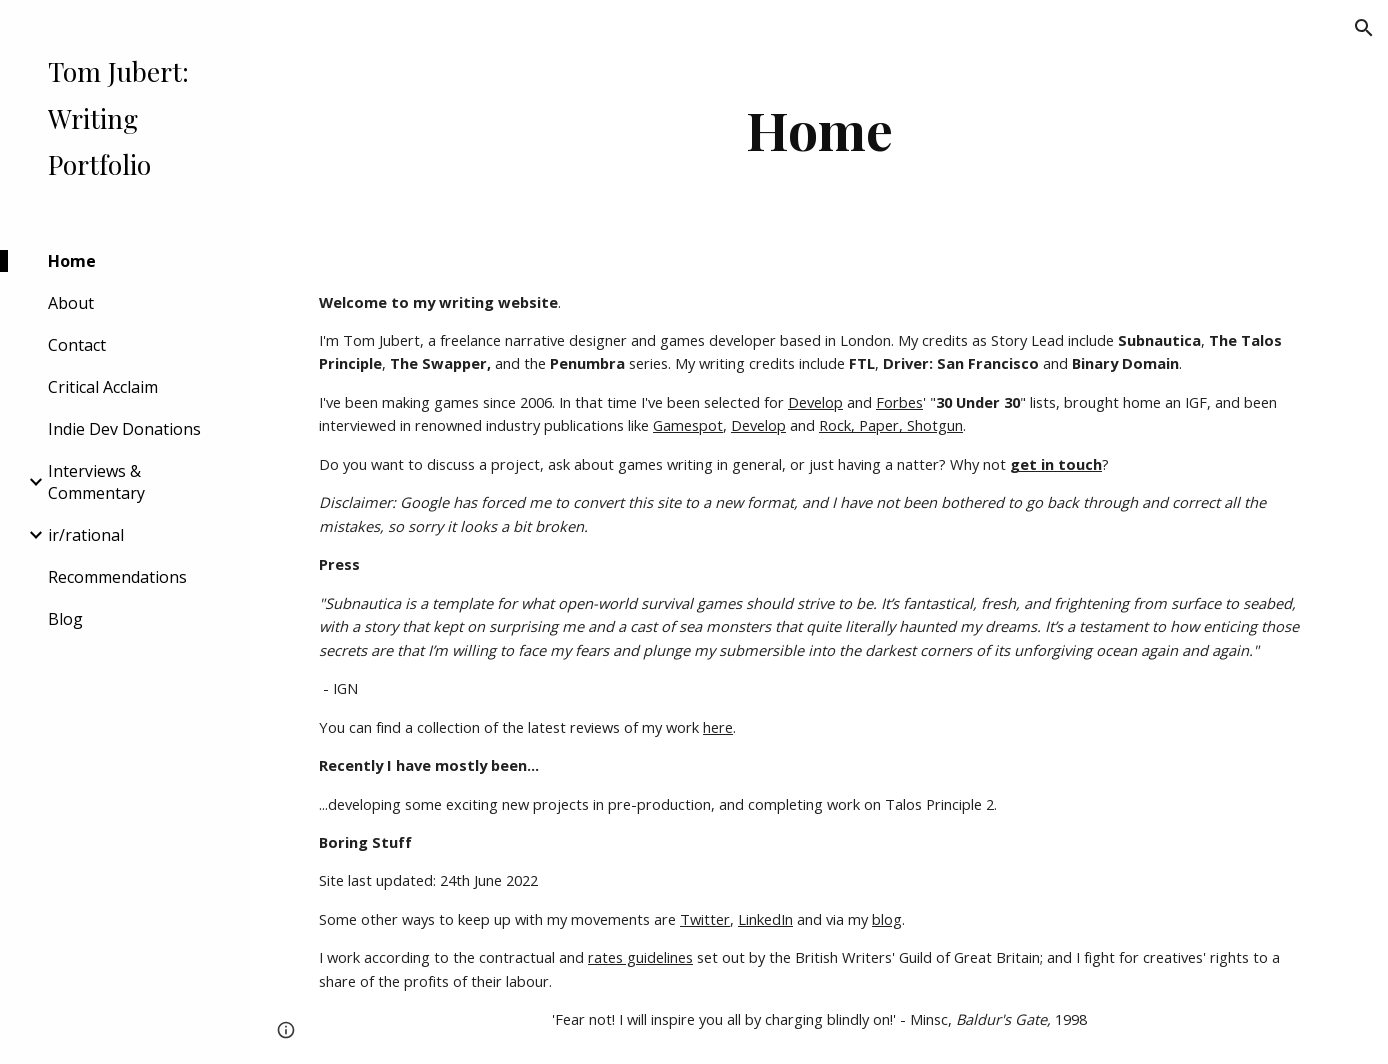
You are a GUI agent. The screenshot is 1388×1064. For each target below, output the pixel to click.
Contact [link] (77, 345)
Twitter (705, 919)
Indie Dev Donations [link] (124, 429)
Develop (815, 402)
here (718, 727)
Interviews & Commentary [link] (96, 482)
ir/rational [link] (86, 535)
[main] (819, 129)
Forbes (899, 402)
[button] (1364, 28)
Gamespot (688, 425)
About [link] (71, 303)
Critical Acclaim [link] (103, 387)
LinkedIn (765, 919)
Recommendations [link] (117, 577)
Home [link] (72, 261)
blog (887, 919)
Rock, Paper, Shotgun (891, 425)
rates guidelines (640, 957)
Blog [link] (65, 619)
